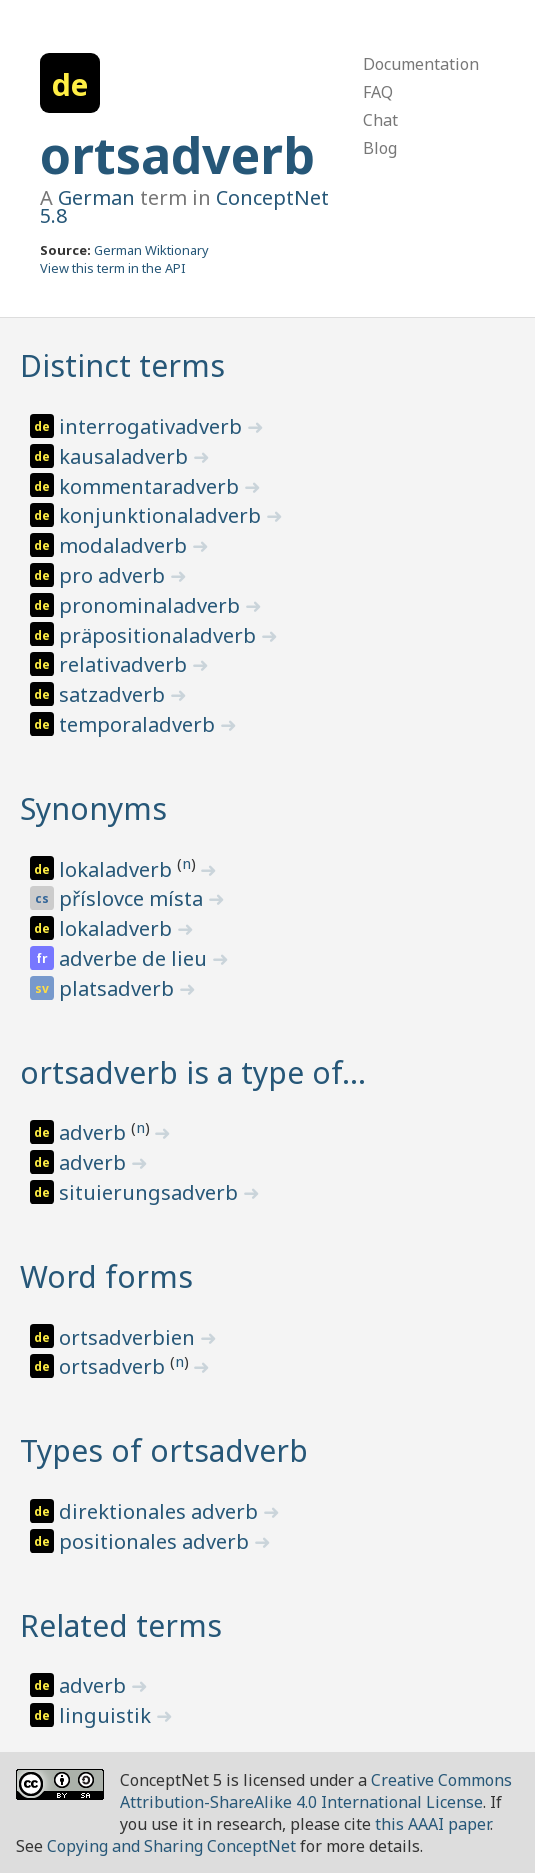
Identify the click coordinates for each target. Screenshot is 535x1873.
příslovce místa (133, 898)
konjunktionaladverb (162, 515)
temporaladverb (139, 724)
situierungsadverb (151, 1192)
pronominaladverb (152, 605)
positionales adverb (156, 1541)
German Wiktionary (151, 250)
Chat (380, 120)
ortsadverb (177, 155)
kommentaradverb (151, 486)
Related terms (121, 1625)
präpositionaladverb (160, 635)
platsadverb (119, 988)
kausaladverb (126, 456)
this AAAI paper (432, 1824)
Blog (380, 148)
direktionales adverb (161, 1511)
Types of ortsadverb (164, 1450)
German (96, 197)
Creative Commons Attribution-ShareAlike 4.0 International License (316, 1791)
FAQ (378, 92)
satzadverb (114, 694)
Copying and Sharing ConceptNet (171, 1846)
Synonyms (93, 808)
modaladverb (125, 545)
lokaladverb (118, 869)
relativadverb (125, 664)
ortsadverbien (129, 1337)
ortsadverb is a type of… (193, 1072)
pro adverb (114, 575)
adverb (95, 1132)
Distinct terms (122, 365)
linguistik (107, 1715)
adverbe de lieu (135, 958)
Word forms (106, 1276)
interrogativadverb (153, 426)
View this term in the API (113, 268)
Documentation (421, 64)
